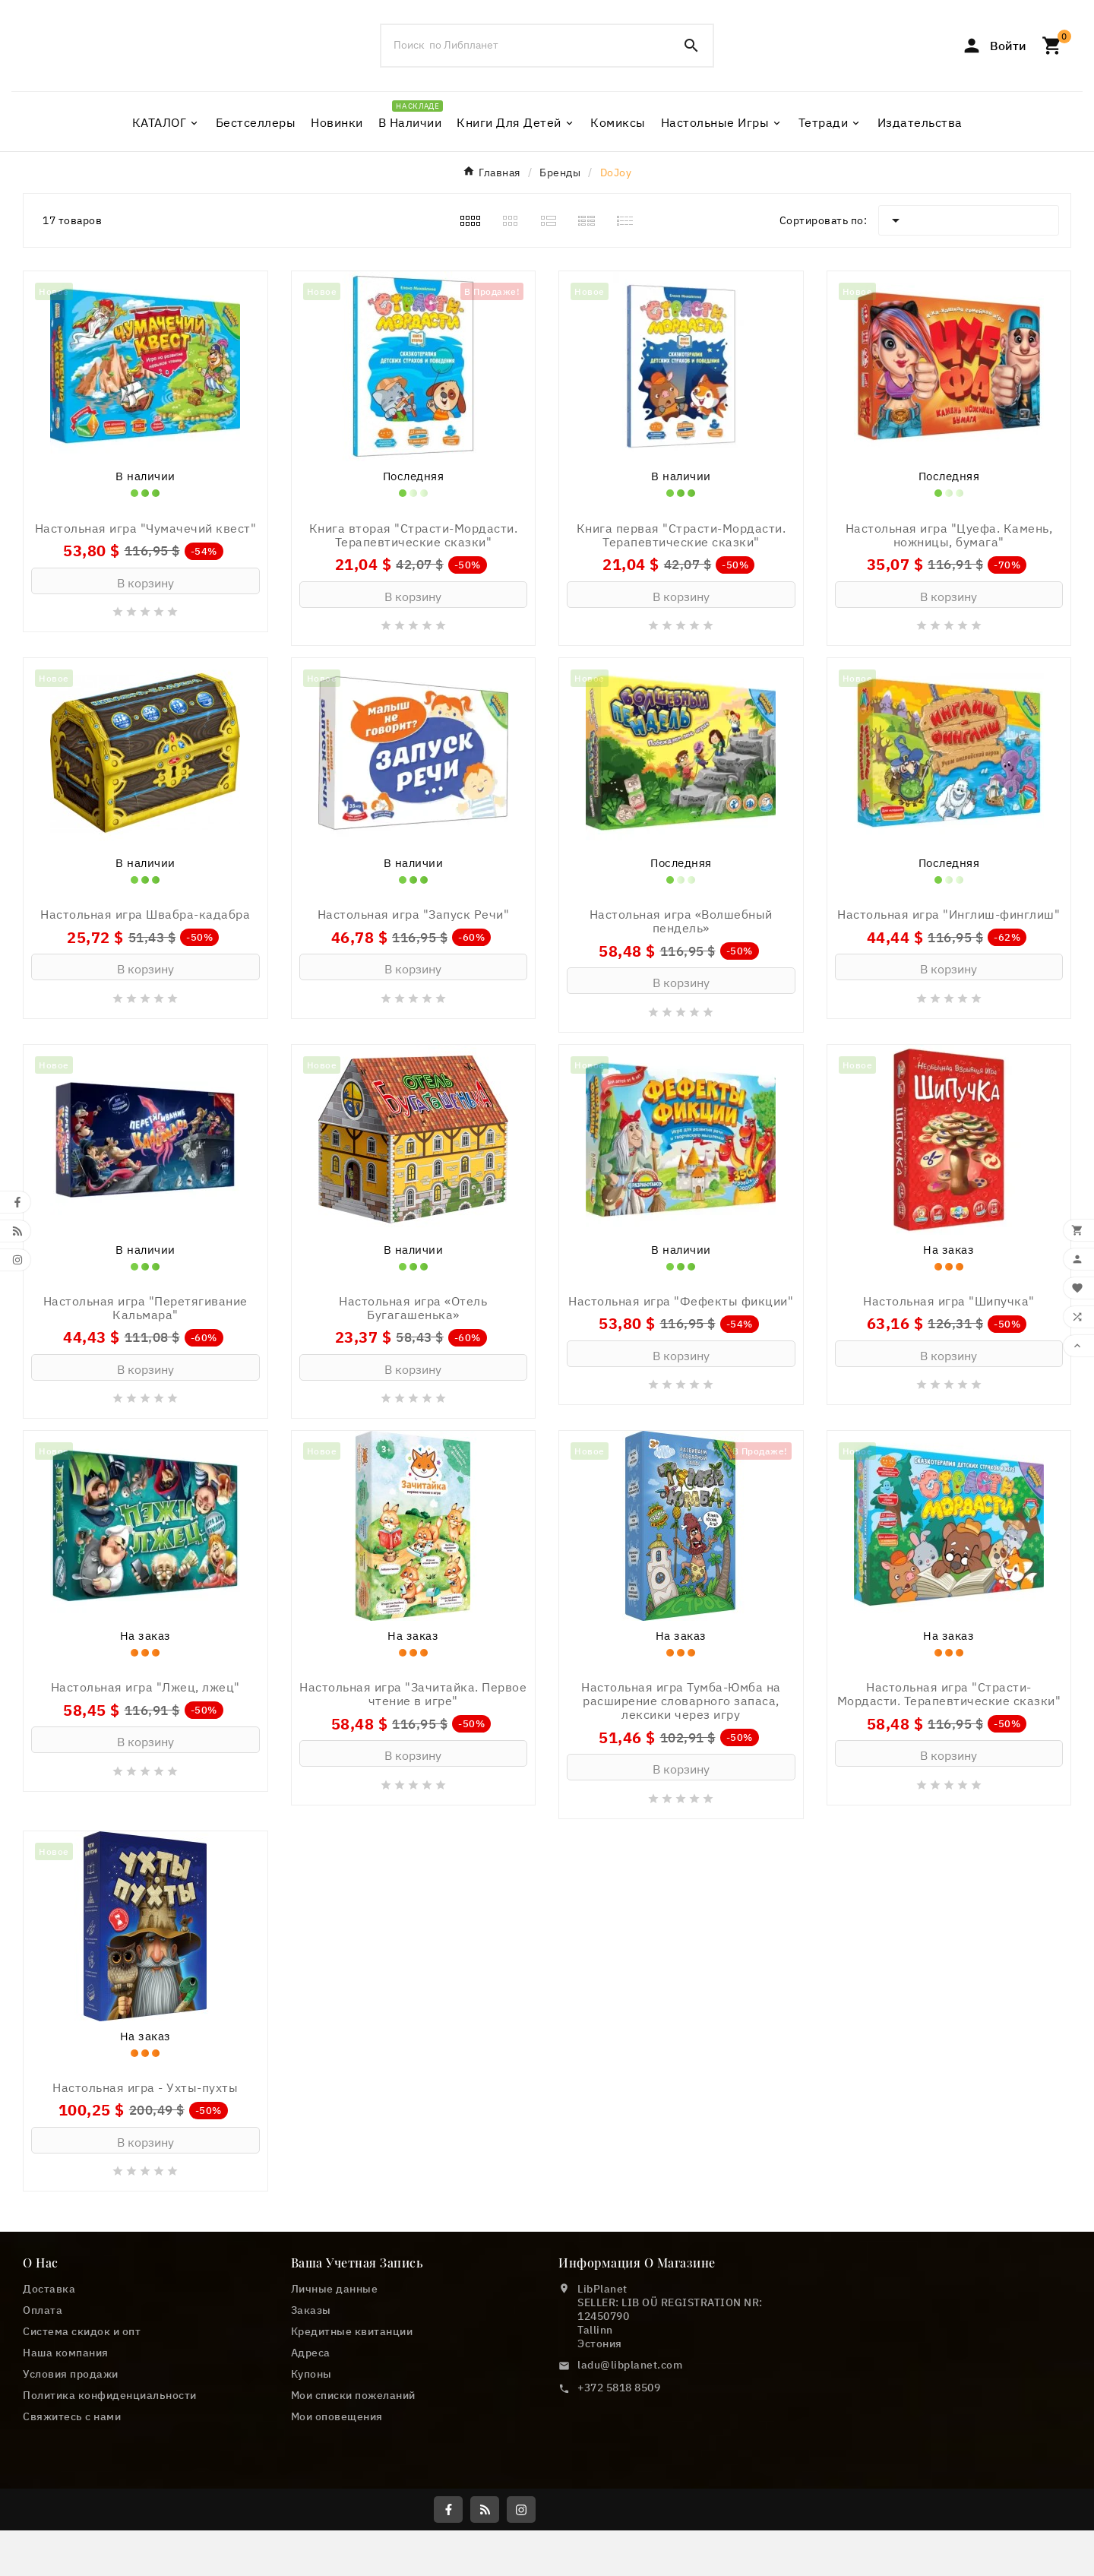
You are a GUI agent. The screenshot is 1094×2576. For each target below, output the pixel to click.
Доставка (49, 2408)
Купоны (311, 2493)
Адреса (310, 2472)
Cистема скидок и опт (82, 2450)
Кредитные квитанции (352, 2450)
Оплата (42, 2429)
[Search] (691, 68)
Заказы (311, 2429)
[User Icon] (993, 68)
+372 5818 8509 (618, 2507)
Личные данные (334, 2408)
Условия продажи (71, 2493)
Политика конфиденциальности (110, 2514)
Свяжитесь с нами (72, 2536)
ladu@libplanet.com (629, 2484)
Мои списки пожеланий (353, 2514)
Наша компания (66, 2472)
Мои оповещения (337, 2536)
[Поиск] (525, 67)
